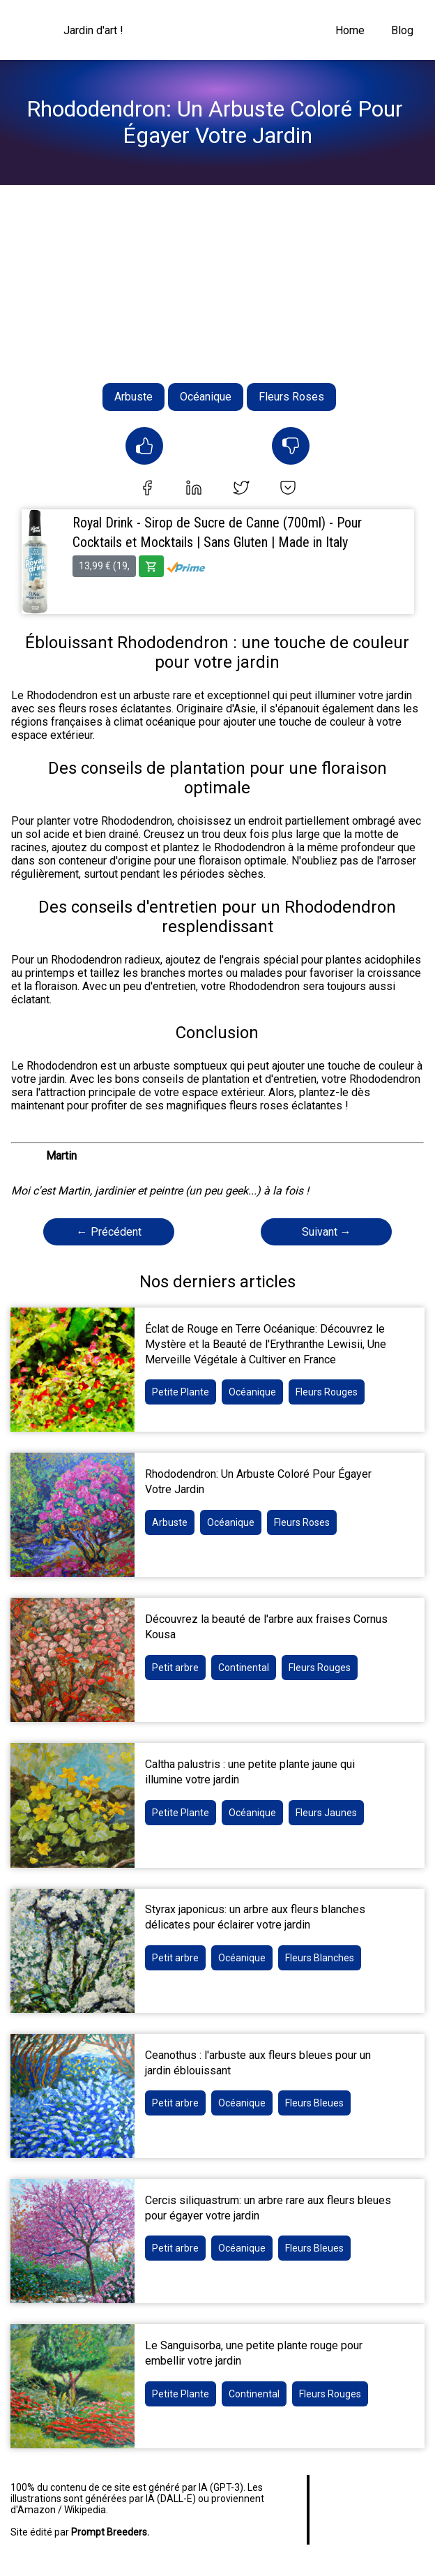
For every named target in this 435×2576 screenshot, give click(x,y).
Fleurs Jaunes (326, 1812)
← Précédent (109, 1231)
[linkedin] (193, 489)
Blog (402, 30)
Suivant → (326, 1231)
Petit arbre (175, 1667)
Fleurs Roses (291, 396)
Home (350, 30)
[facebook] (147, 489)
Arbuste (133, 396)
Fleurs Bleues (314, 2103)
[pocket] (288, 489)
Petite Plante (180, 1392)
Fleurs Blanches (319, 1957)
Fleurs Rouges (327, 1392)
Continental (243, 1667)
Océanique (205, 396)
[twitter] (241, 489)
